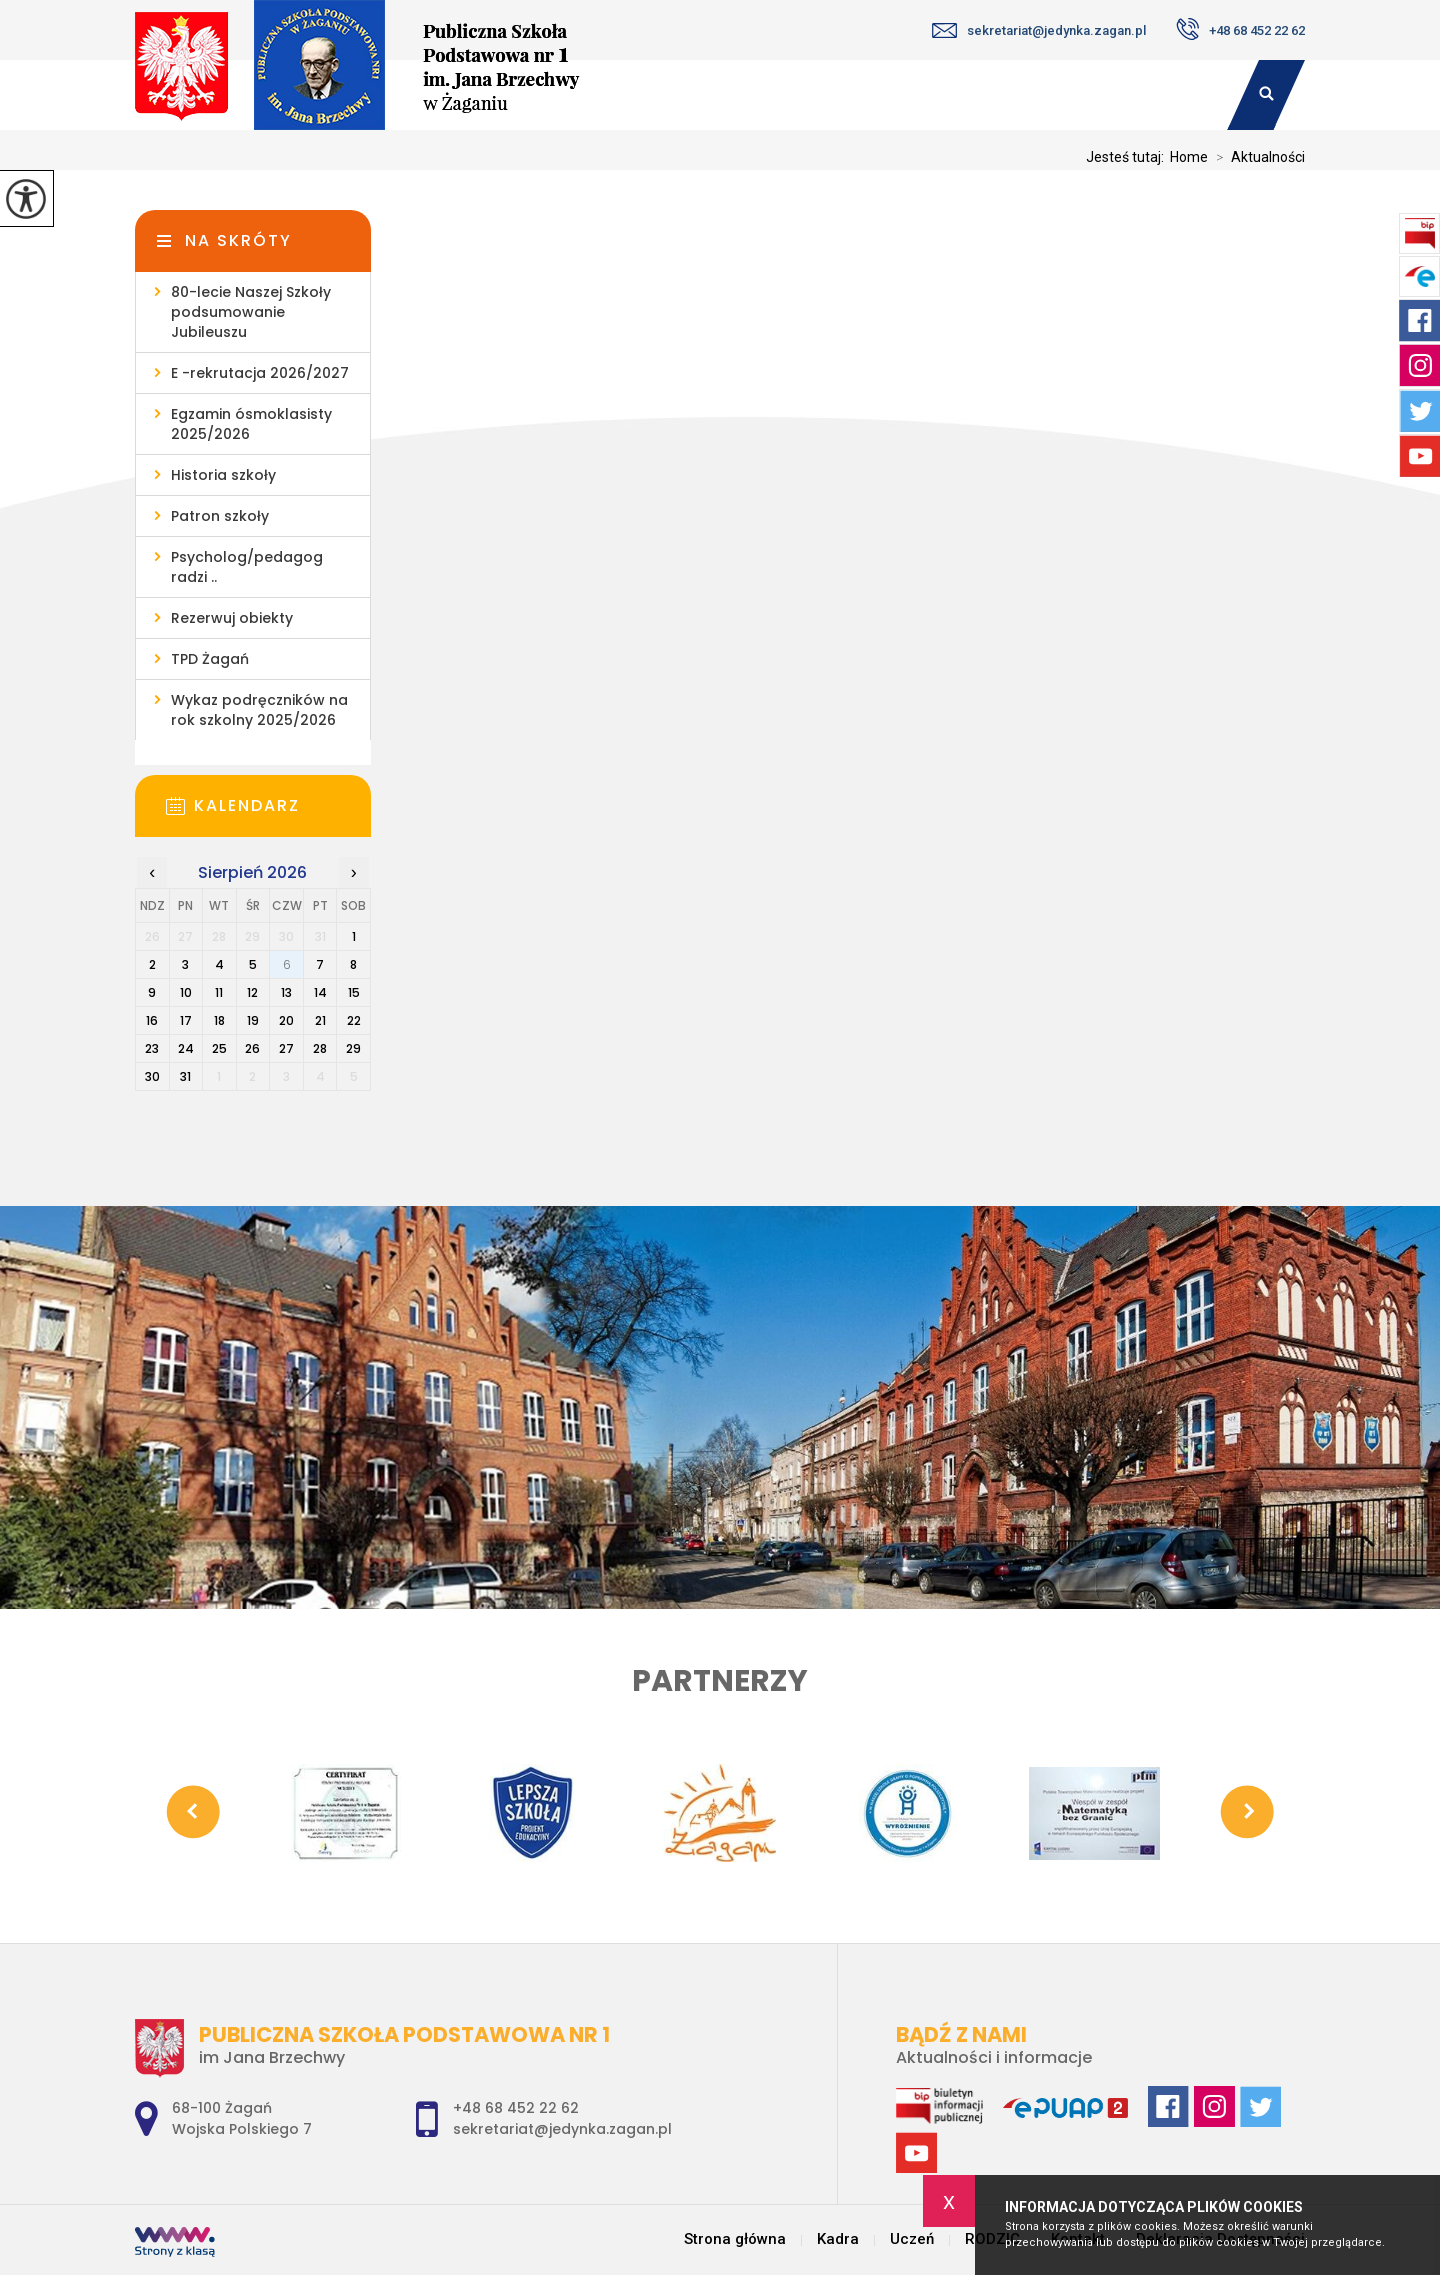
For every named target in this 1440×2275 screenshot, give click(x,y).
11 (219, 992)
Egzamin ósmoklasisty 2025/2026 (251, 424)
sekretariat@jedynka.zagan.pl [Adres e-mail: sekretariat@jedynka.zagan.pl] (562, 2129)
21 (320, 1020)
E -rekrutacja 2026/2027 (260, 373)
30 (152, 1076)
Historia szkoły (223, 475)
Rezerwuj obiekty (232, 618)
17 (186, 1020)
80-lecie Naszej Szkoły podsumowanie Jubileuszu (251, 312)
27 (286, 1048)
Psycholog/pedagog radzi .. (247, 567)
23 (152, 1048)
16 (152, 1020)
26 (252, 1048)
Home (1189, 157)
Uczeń (917, 95)
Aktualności (1256, 157)
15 (354, 992)
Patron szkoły (220, 516)
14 (320, 992)
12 (252, 992)
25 (219, 1048)
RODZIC (1035, 95)
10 (186, 992)
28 (320, 1048)
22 (354, 1020)
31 (185, 1076)
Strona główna (735, 2239)
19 (253, 1020)
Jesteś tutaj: (1128, 157)
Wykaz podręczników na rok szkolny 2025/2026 (259, 710)
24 (186, 1048)
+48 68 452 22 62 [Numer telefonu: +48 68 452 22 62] (516, 2108)
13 (286, 992)
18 (219, 1020)
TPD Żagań (210, 659)
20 (286, 1020)
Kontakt (1161, 95)
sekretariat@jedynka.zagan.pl (1039, 30)
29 (353, 1048)
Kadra (802, 95)
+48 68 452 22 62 (1240, 29)
